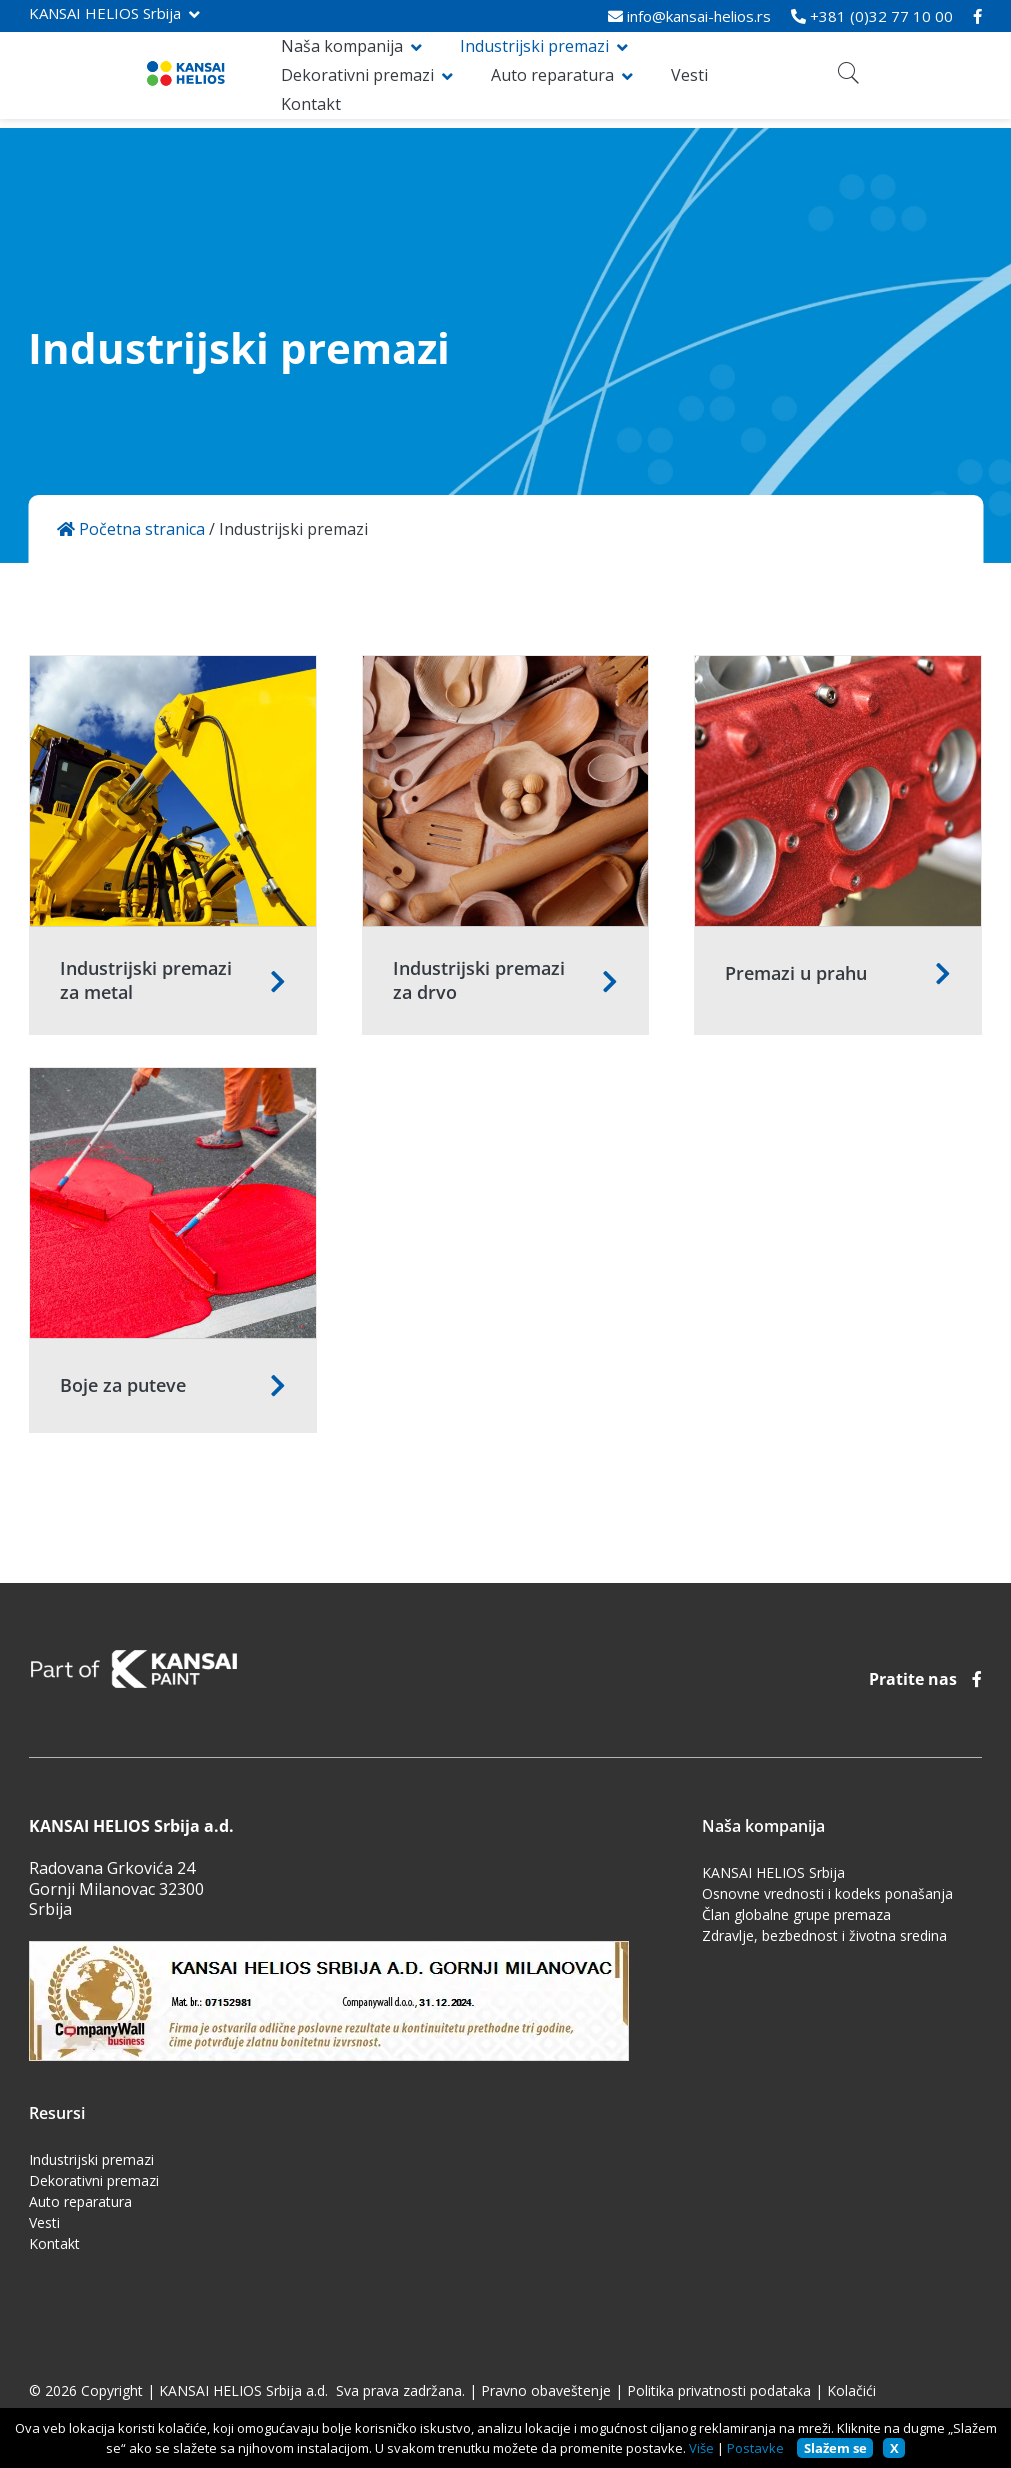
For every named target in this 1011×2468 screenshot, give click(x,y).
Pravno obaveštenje (546, 2391)
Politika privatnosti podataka (719, 2391)
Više (701, 2448)
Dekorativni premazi (651, 66)
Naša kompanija (251, 66)
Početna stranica (131, 529)
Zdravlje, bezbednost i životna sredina (824, 1935)
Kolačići (851, 2391)
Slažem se (835, 2448)
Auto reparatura (251, 94)
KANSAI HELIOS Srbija (105, 13)
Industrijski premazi (443, 66)
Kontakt (467, 94)
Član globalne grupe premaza (796, 1914)
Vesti (388, 94)
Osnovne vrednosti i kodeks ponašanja (827, 1893)
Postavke (755, 2448)
